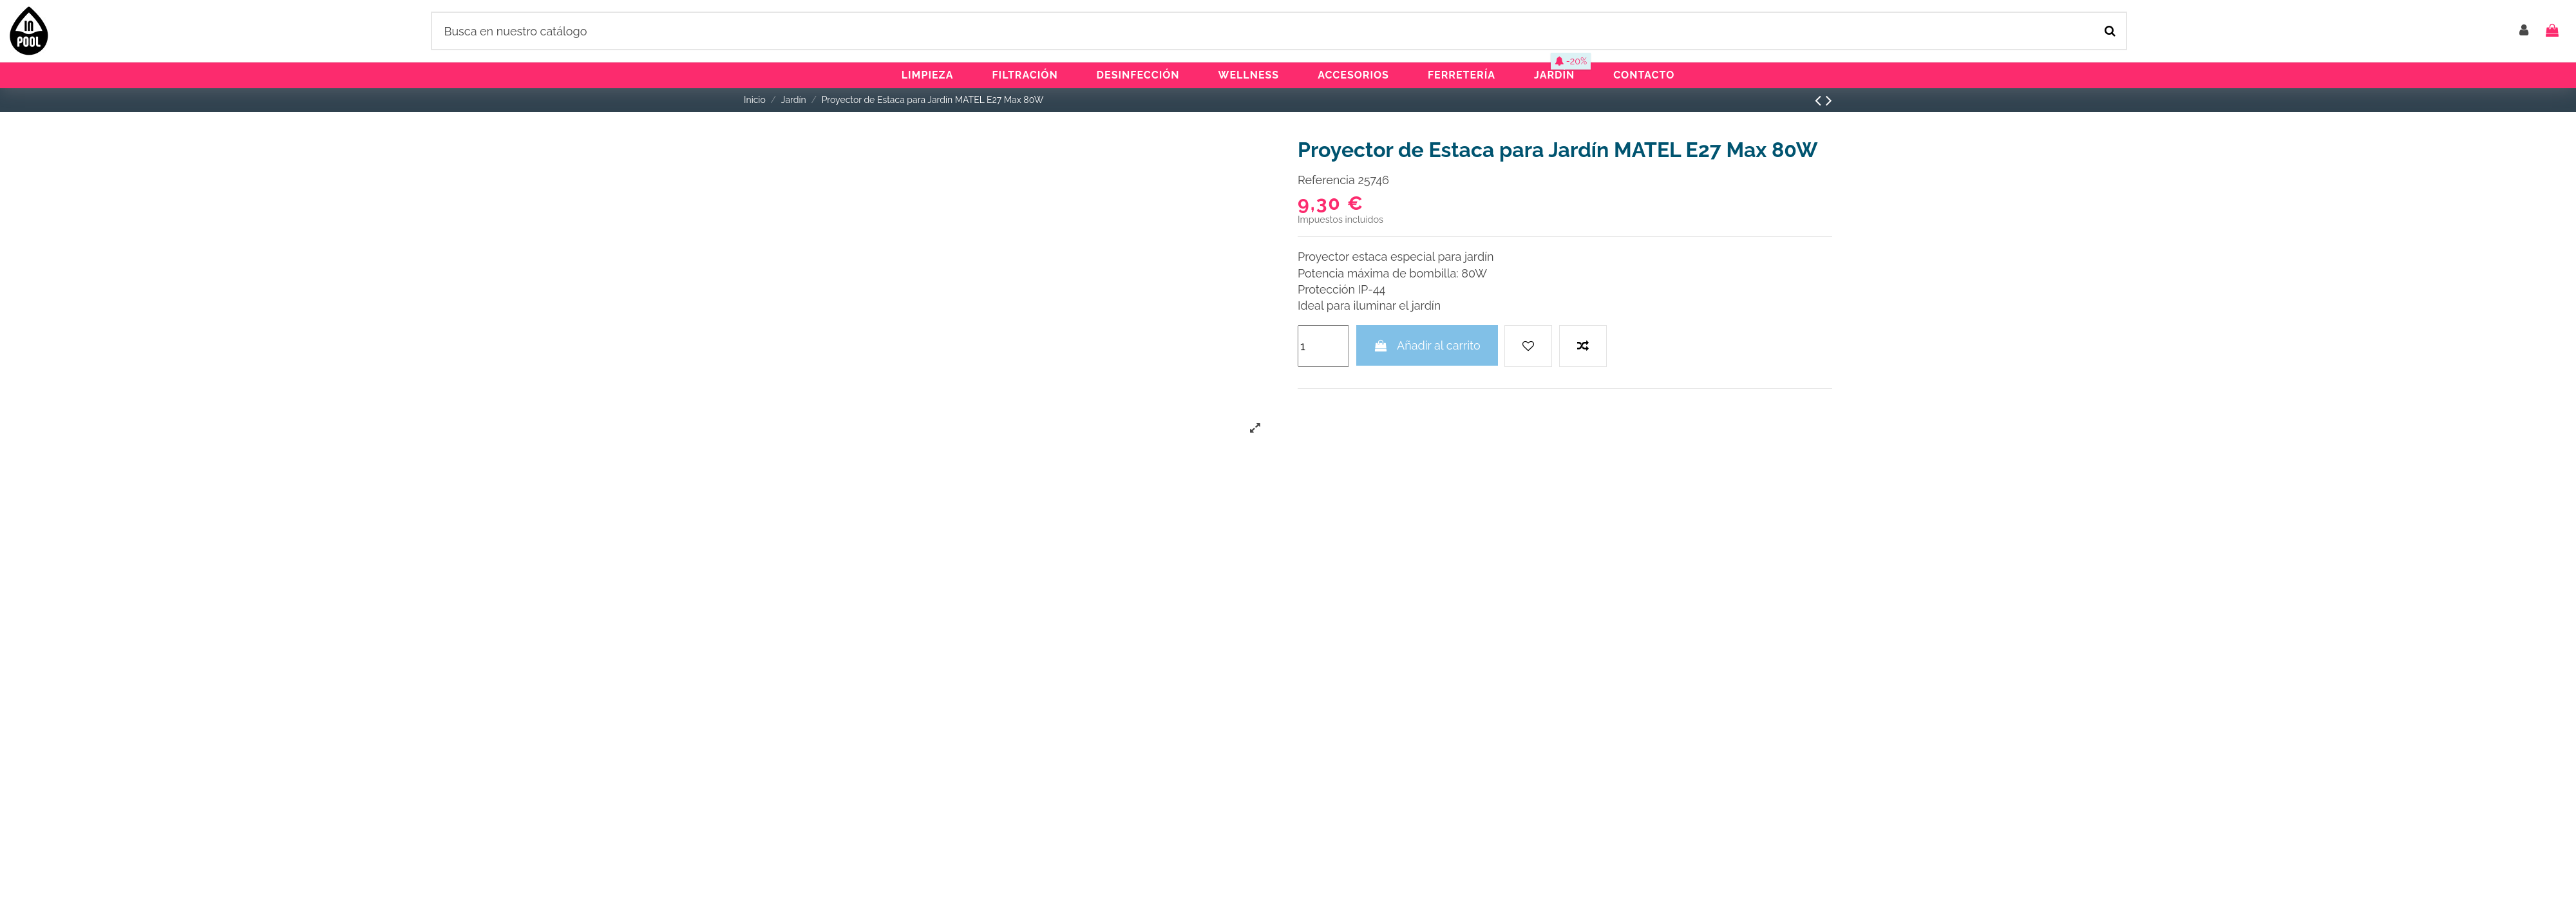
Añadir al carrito (1427, 345)
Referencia (1326, 180)
